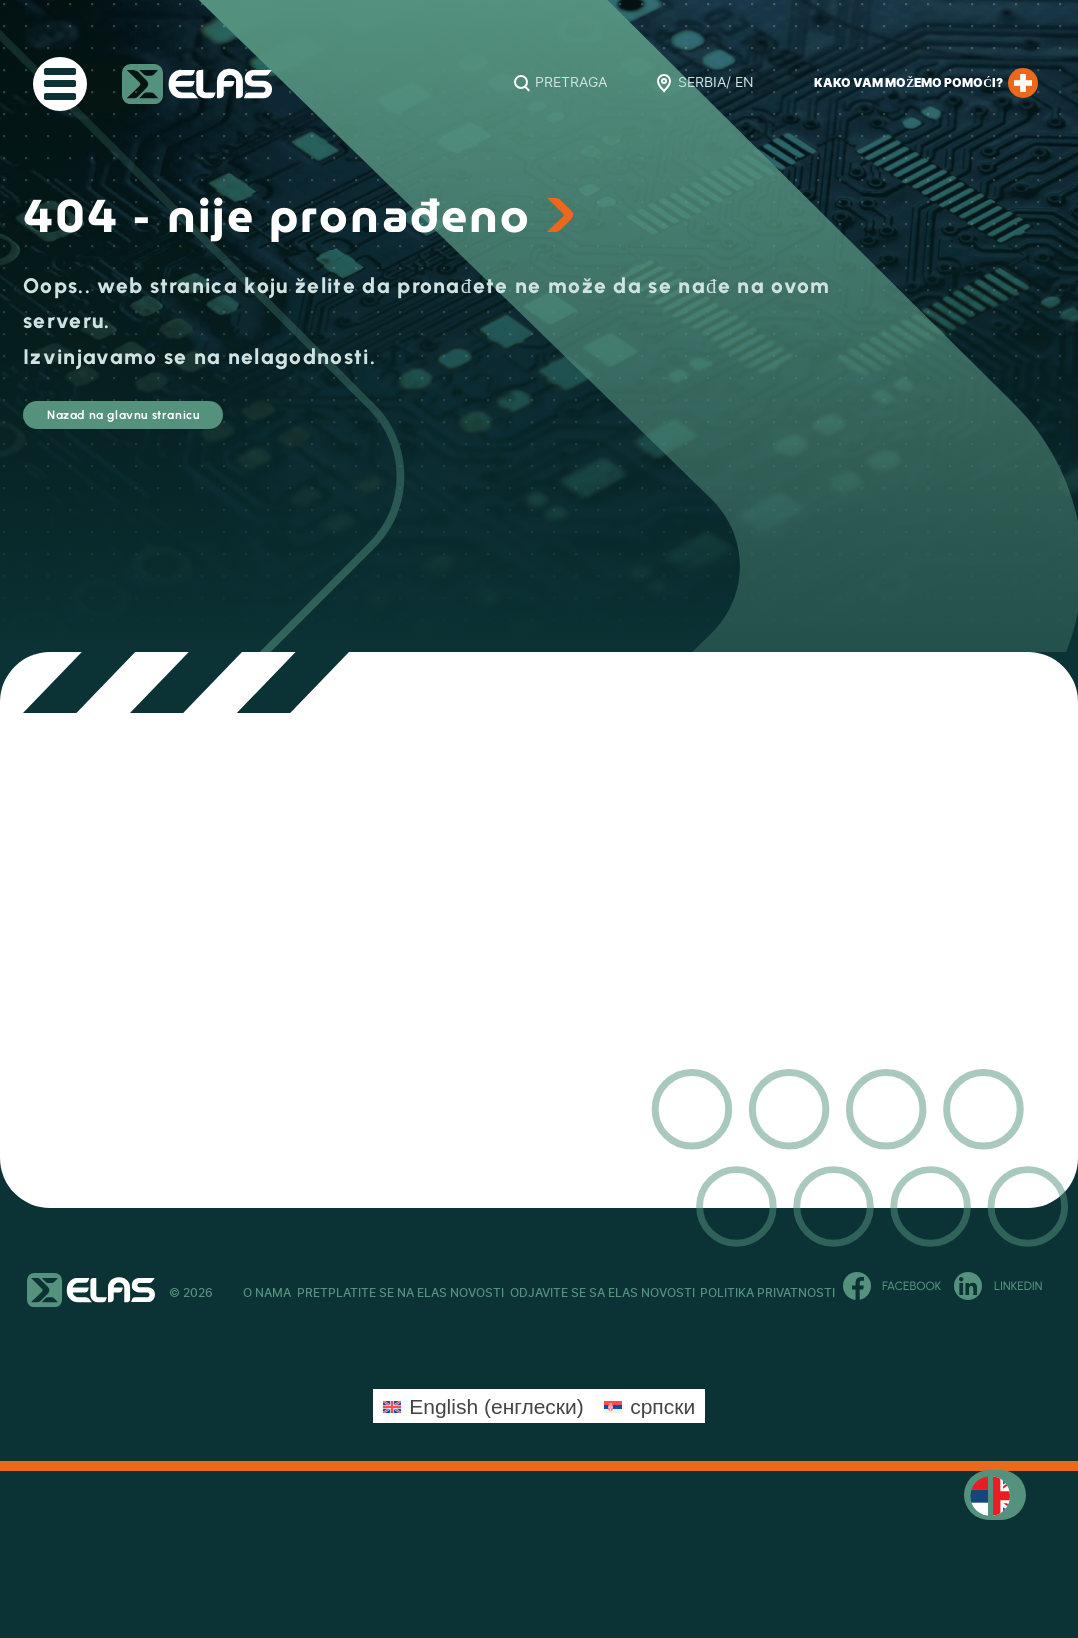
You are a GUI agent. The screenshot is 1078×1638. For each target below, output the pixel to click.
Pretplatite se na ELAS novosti (424, 1293)
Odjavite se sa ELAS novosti (650, 1293)
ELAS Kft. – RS (197, 84)
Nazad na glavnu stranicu (200, 424)
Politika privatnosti (839, 1293)
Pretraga (571, 83)
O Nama (267, 1293)
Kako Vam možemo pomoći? (926, 83)
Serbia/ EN (716, 83)
